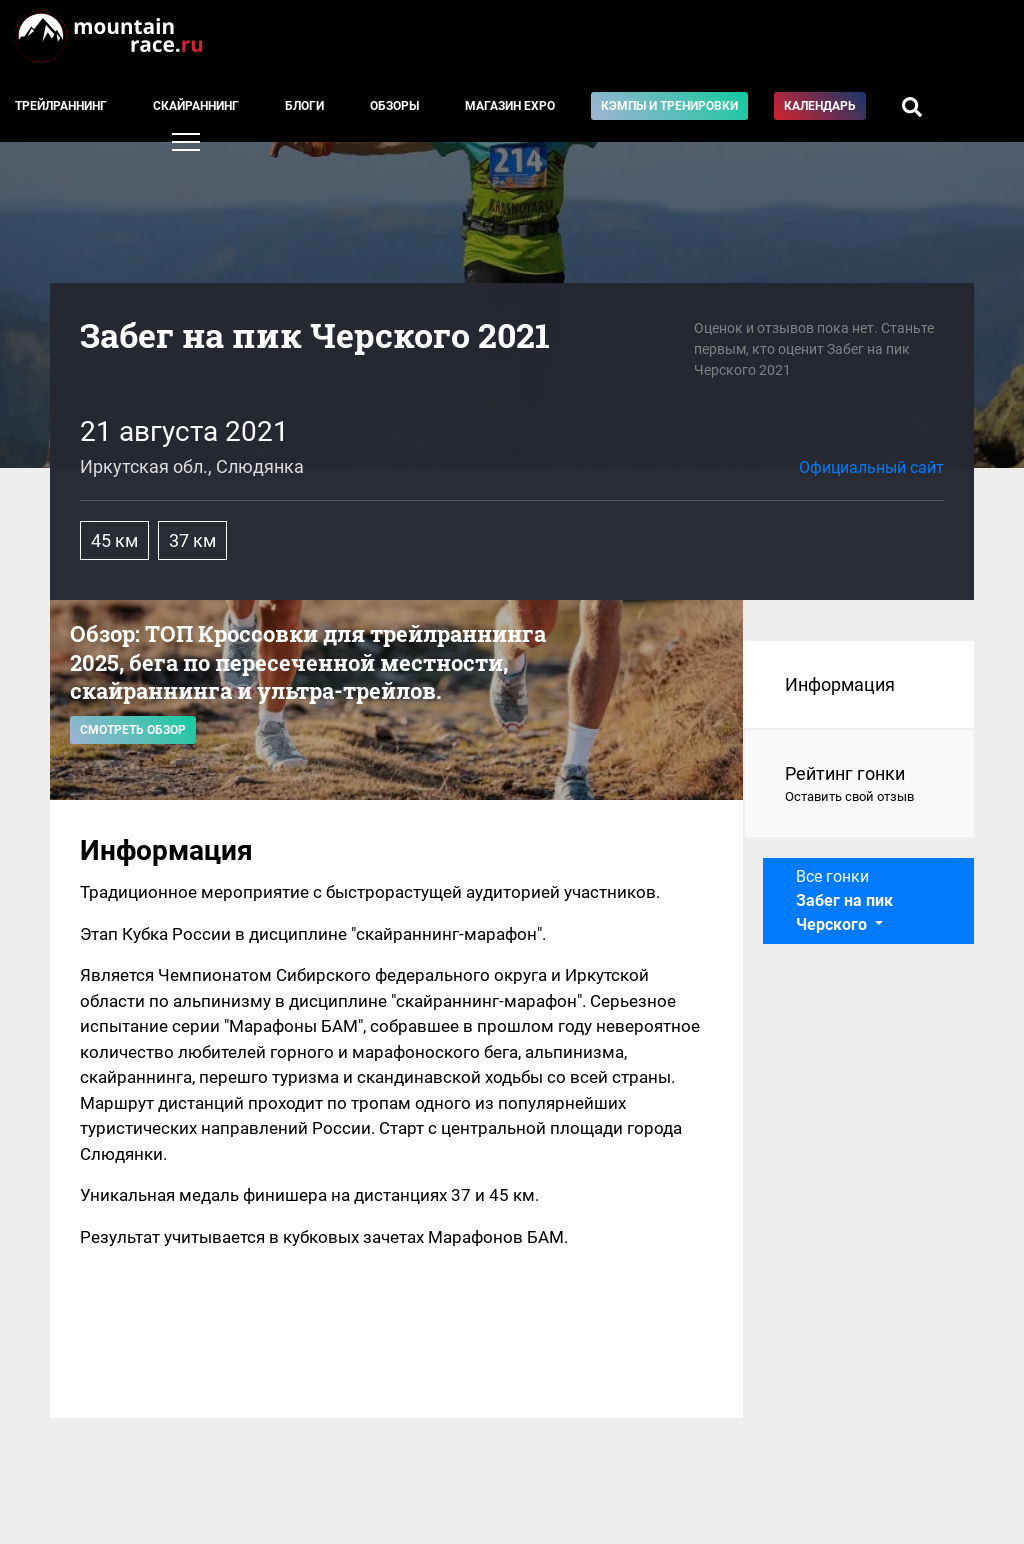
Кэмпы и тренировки (669, 106)
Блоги (304, 106)
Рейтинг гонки (859, 785)
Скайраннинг (196, 106)
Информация (840, 684)
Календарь (820, 106)
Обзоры (394, 106)
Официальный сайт (871, 467)
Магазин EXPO (510, 106)
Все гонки (844, 900)
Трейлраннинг (61, 106)
